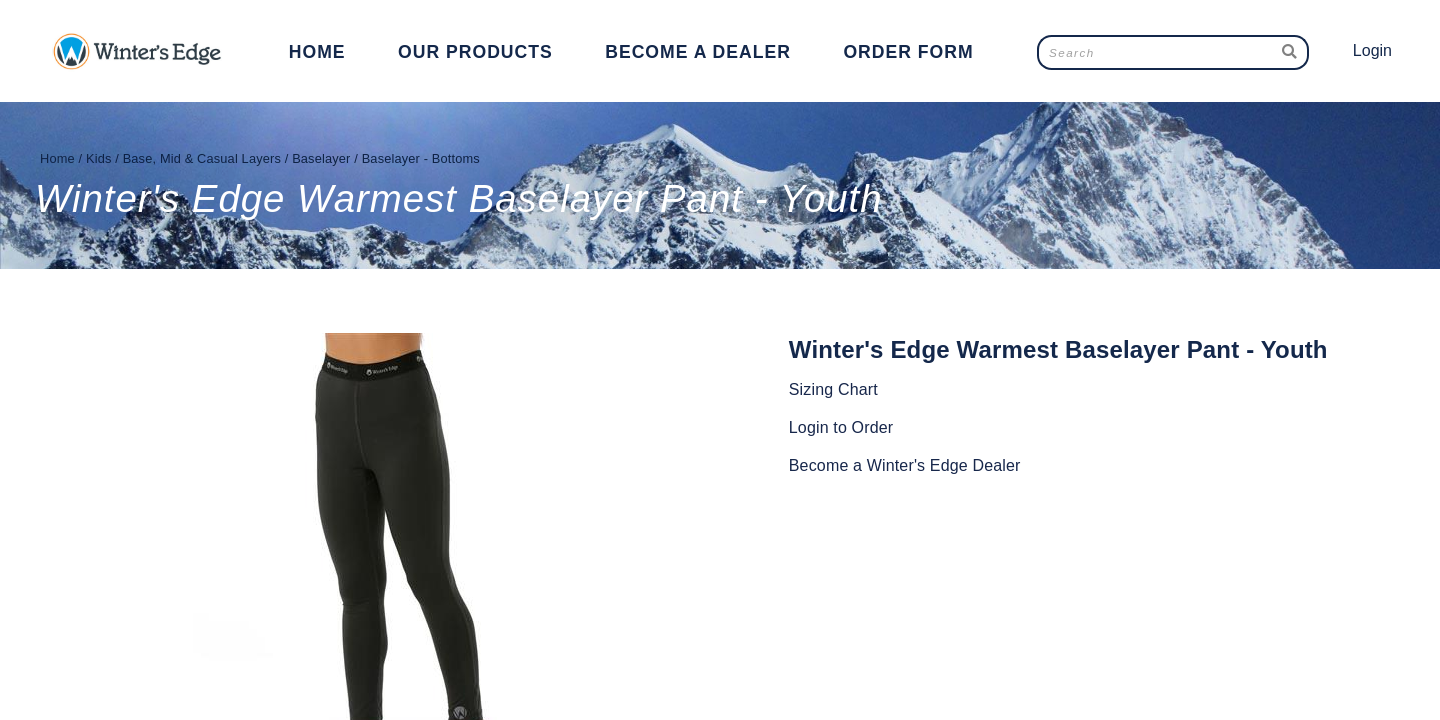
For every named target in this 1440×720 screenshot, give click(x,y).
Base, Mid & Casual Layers (202, 158)
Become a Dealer (698, 52)
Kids (99, 158)
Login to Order (841, 427)
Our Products (475, 52)
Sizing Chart (833, 389)
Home (317, 52)
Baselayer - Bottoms (421, 158)
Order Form (908, 52)
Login (1372, 50)
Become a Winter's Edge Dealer (905, 465)
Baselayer (321, 158)
